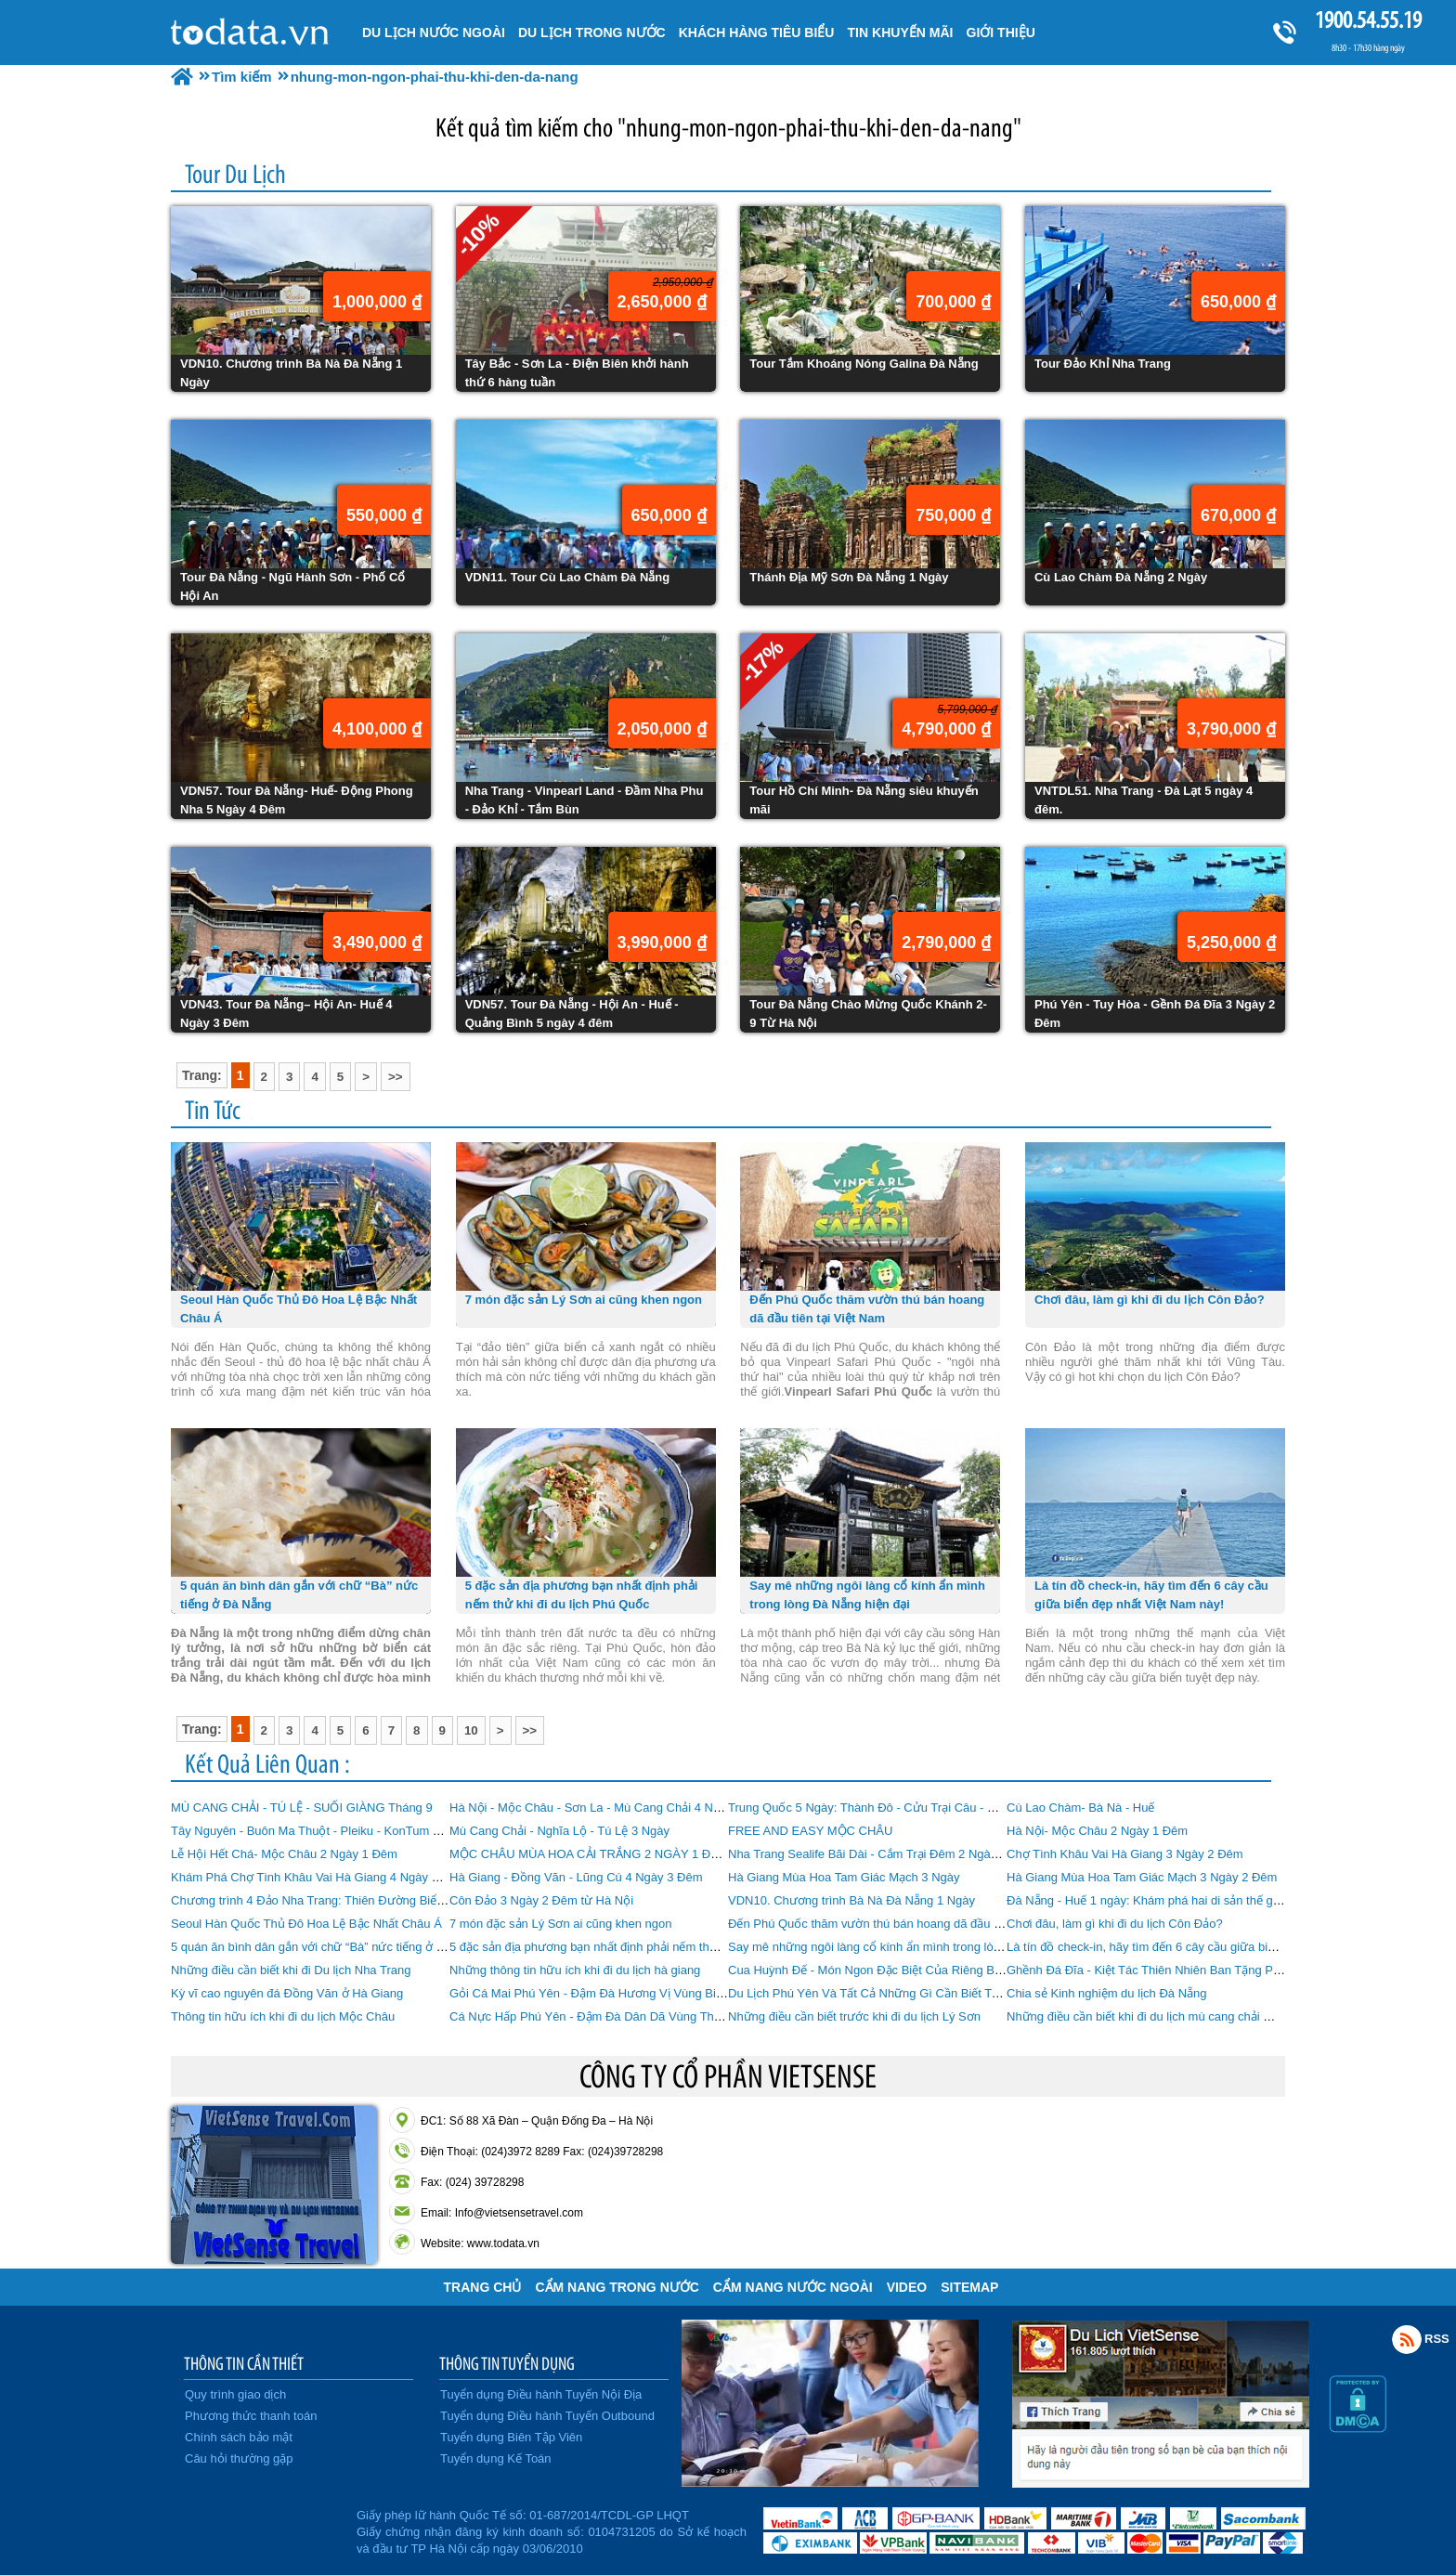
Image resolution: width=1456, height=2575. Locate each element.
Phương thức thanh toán (251, 2416)
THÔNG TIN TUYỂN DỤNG (507, 2363)
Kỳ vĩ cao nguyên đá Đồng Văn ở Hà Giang (287, 1993)
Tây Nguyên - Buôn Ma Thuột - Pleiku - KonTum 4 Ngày (321, 1831)
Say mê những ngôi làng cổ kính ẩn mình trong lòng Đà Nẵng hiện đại (915, 1947)
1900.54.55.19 (1367, 20)
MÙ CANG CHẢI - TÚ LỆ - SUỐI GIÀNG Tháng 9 (302, 1807)
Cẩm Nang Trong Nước (616, 2287)
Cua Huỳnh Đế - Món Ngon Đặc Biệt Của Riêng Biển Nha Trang (899, 1970)
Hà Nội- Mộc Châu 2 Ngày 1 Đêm (1097, 1831)
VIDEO (907, 2287)
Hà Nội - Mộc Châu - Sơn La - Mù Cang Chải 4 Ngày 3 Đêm (610, 1807)
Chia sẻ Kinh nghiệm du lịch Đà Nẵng (1107, 1993)
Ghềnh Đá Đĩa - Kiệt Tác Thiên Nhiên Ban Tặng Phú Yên (1159, 1970)
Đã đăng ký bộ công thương (261, 2528)
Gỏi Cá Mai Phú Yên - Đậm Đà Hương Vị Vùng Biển (589, 1993)
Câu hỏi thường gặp (239, 2458)
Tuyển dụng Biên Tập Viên (511, 2437)
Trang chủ (483, 2287)
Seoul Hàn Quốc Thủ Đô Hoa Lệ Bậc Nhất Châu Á (306, 1924)
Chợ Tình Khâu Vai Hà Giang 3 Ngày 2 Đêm (1125, 1854)
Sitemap (969, 2287)
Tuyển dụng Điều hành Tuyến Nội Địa (541, 2394)
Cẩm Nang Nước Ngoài (793, 2287)
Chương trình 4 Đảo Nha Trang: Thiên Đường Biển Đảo (320, 1900)
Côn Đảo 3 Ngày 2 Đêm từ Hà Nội (541, 1900)
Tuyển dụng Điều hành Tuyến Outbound (547, 2416)
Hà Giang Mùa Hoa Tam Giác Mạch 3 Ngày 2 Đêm (1142, 1877)
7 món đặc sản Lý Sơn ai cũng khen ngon (560, 1924)
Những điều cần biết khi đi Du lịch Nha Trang (290, 1970)
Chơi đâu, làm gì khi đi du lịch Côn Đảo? (1115, 1924)
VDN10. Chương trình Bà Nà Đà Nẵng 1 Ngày (851, 1900)
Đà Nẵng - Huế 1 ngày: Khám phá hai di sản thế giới (1146, 1900)
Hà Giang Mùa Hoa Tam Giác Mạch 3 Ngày (844, 1877)
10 (471, 1730)
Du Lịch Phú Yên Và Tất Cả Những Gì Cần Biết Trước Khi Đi (890, 1993)
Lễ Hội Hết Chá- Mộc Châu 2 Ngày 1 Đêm (284, 1854)
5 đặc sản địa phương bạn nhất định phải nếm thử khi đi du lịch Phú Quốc (647, 1947)
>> (395, 1077)
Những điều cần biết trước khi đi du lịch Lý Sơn (854, 2016)
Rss (1407, 2339)
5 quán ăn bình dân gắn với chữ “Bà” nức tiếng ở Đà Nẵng (327, 1947)
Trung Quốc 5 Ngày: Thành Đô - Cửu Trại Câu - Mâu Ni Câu (889, 1807)
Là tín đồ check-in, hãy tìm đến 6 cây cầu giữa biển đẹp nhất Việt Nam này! (1208, 1947)
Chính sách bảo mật (238, 2437)
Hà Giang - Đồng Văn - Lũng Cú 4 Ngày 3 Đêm (575, 1877)
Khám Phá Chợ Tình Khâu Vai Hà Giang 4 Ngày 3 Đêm (319, 1877)
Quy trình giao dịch (235, 2394)
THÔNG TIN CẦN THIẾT (244, 2363)
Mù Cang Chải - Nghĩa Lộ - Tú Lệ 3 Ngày (559, 1831)
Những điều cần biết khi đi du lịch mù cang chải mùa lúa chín (1169, 2016)
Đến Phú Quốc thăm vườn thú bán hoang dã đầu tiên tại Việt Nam (905, 1924)
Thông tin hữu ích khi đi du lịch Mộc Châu (283, 2016)
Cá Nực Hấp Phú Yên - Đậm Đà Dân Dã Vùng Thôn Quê (601, 2016)
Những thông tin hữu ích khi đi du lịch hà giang (574, 1970)
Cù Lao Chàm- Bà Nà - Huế (1080, 1807)
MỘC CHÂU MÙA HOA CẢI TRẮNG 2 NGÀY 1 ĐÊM (589, 1854)
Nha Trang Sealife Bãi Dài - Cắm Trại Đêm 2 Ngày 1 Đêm (881, 1854)
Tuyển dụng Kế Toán (496, 2458)
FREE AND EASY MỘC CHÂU (810, 1831)
